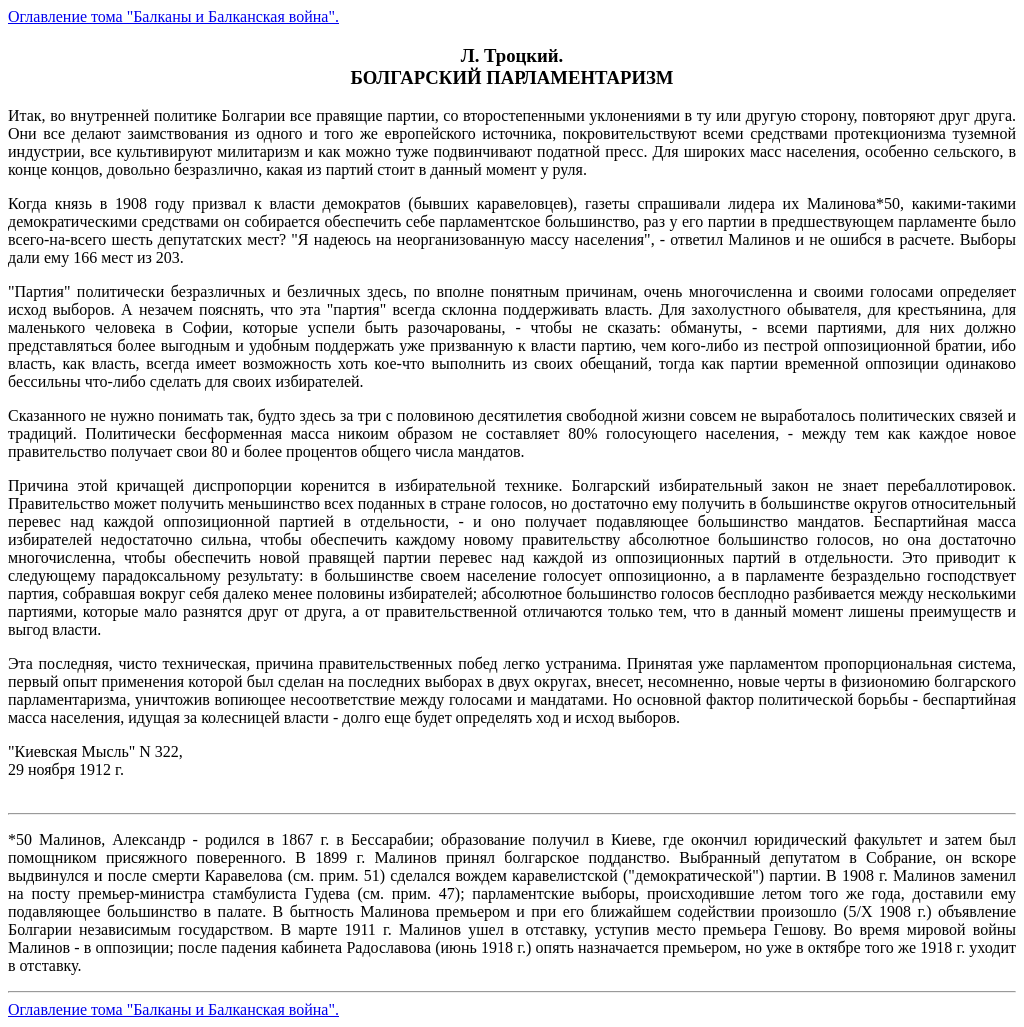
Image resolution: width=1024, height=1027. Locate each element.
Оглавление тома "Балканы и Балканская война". (173, 16)
